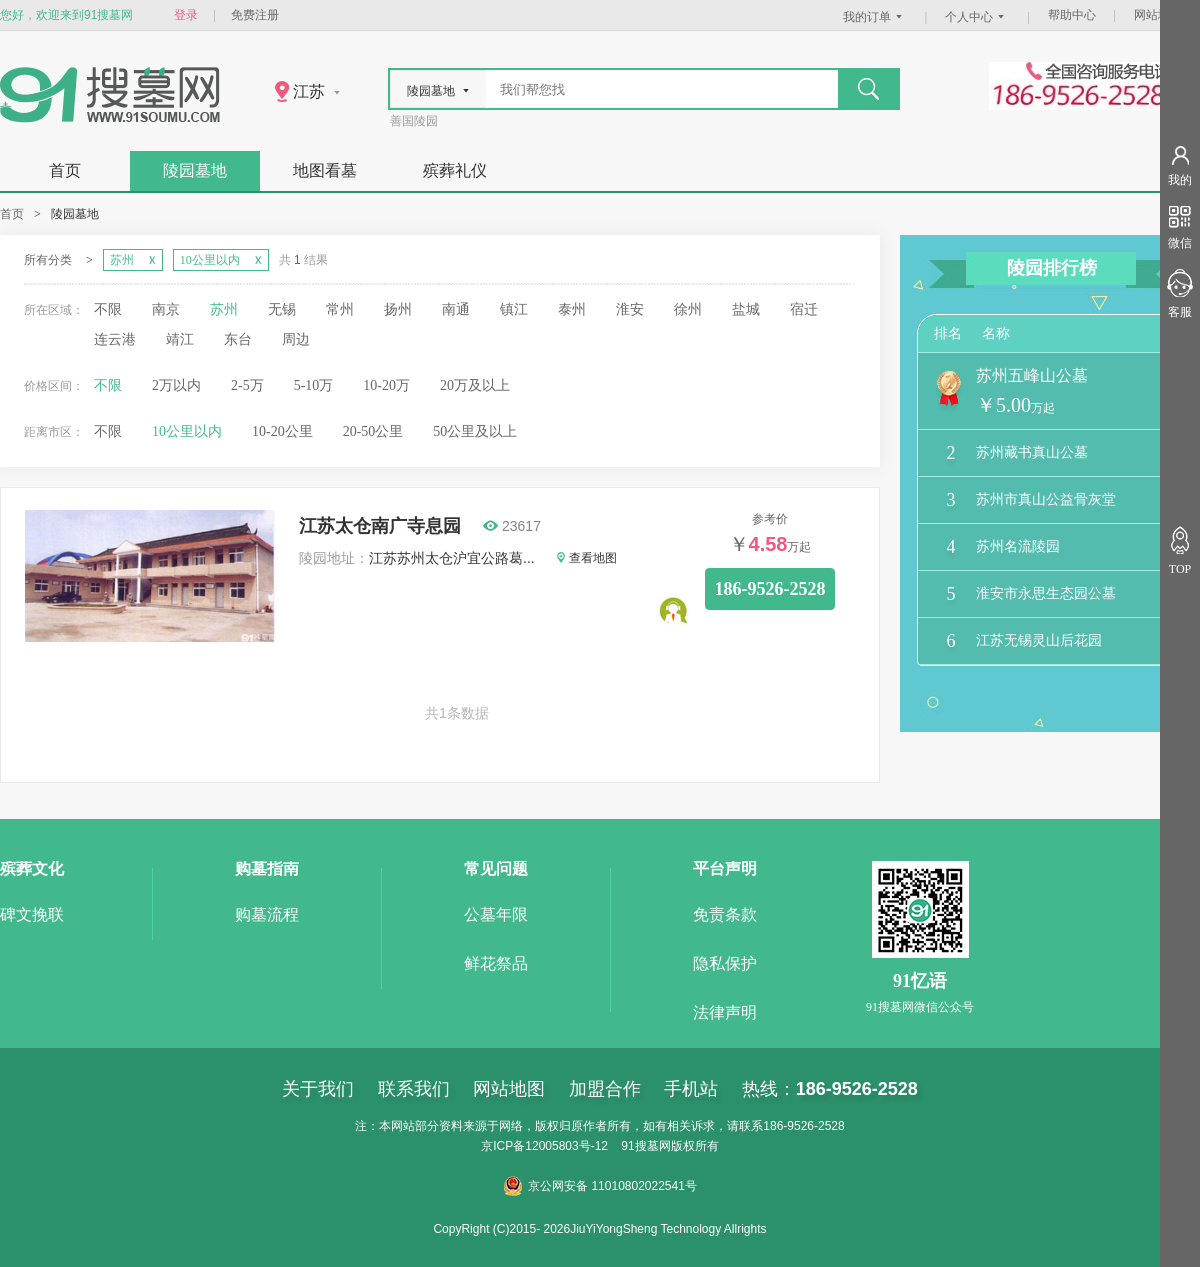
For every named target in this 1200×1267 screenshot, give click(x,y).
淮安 (630, 309)
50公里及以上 (475, 431)
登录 (186, 15)
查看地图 (587, 558)
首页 (65, 170)
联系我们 (414, 1089)
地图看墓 (325, 170)
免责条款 (725, 914)
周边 (296, 339)
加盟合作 (605, 1089)
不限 (108, 309)
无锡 (282, 309)
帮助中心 (1072, 15)
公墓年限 (496, 914)
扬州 (398, 309)
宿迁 (804, 309)
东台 (238, 339)
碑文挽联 (32, 914)
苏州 (224, 309)
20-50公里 (373, 431)
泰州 (572, 309)
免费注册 (255, 15)
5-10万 (314, 385)
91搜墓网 (645, 1146)
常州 (340, 309)
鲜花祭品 (496, 963)
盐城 (746, 309)
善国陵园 (414, 121)
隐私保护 (725, 963)
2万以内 (176, 385)
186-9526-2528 (770, 589)
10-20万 (386, 385)
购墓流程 (267, 914)
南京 (166, 309)
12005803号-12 (566, 1146)
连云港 (115, 339)
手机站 (691, 1089)
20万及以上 (475, 385)
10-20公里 (282, 431)
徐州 (688, 309)
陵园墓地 (195, 170)
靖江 (180, 339)
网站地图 (1158, 15)
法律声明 (725, 1012)
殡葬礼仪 (455, 170)
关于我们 (318, 1089)
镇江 (514, 309)
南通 (456, 309)
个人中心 (977, 17)
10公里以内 (187, 431)
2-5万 (247, 385)
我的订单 (875, 17)
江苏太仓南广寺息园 (380, 526)
